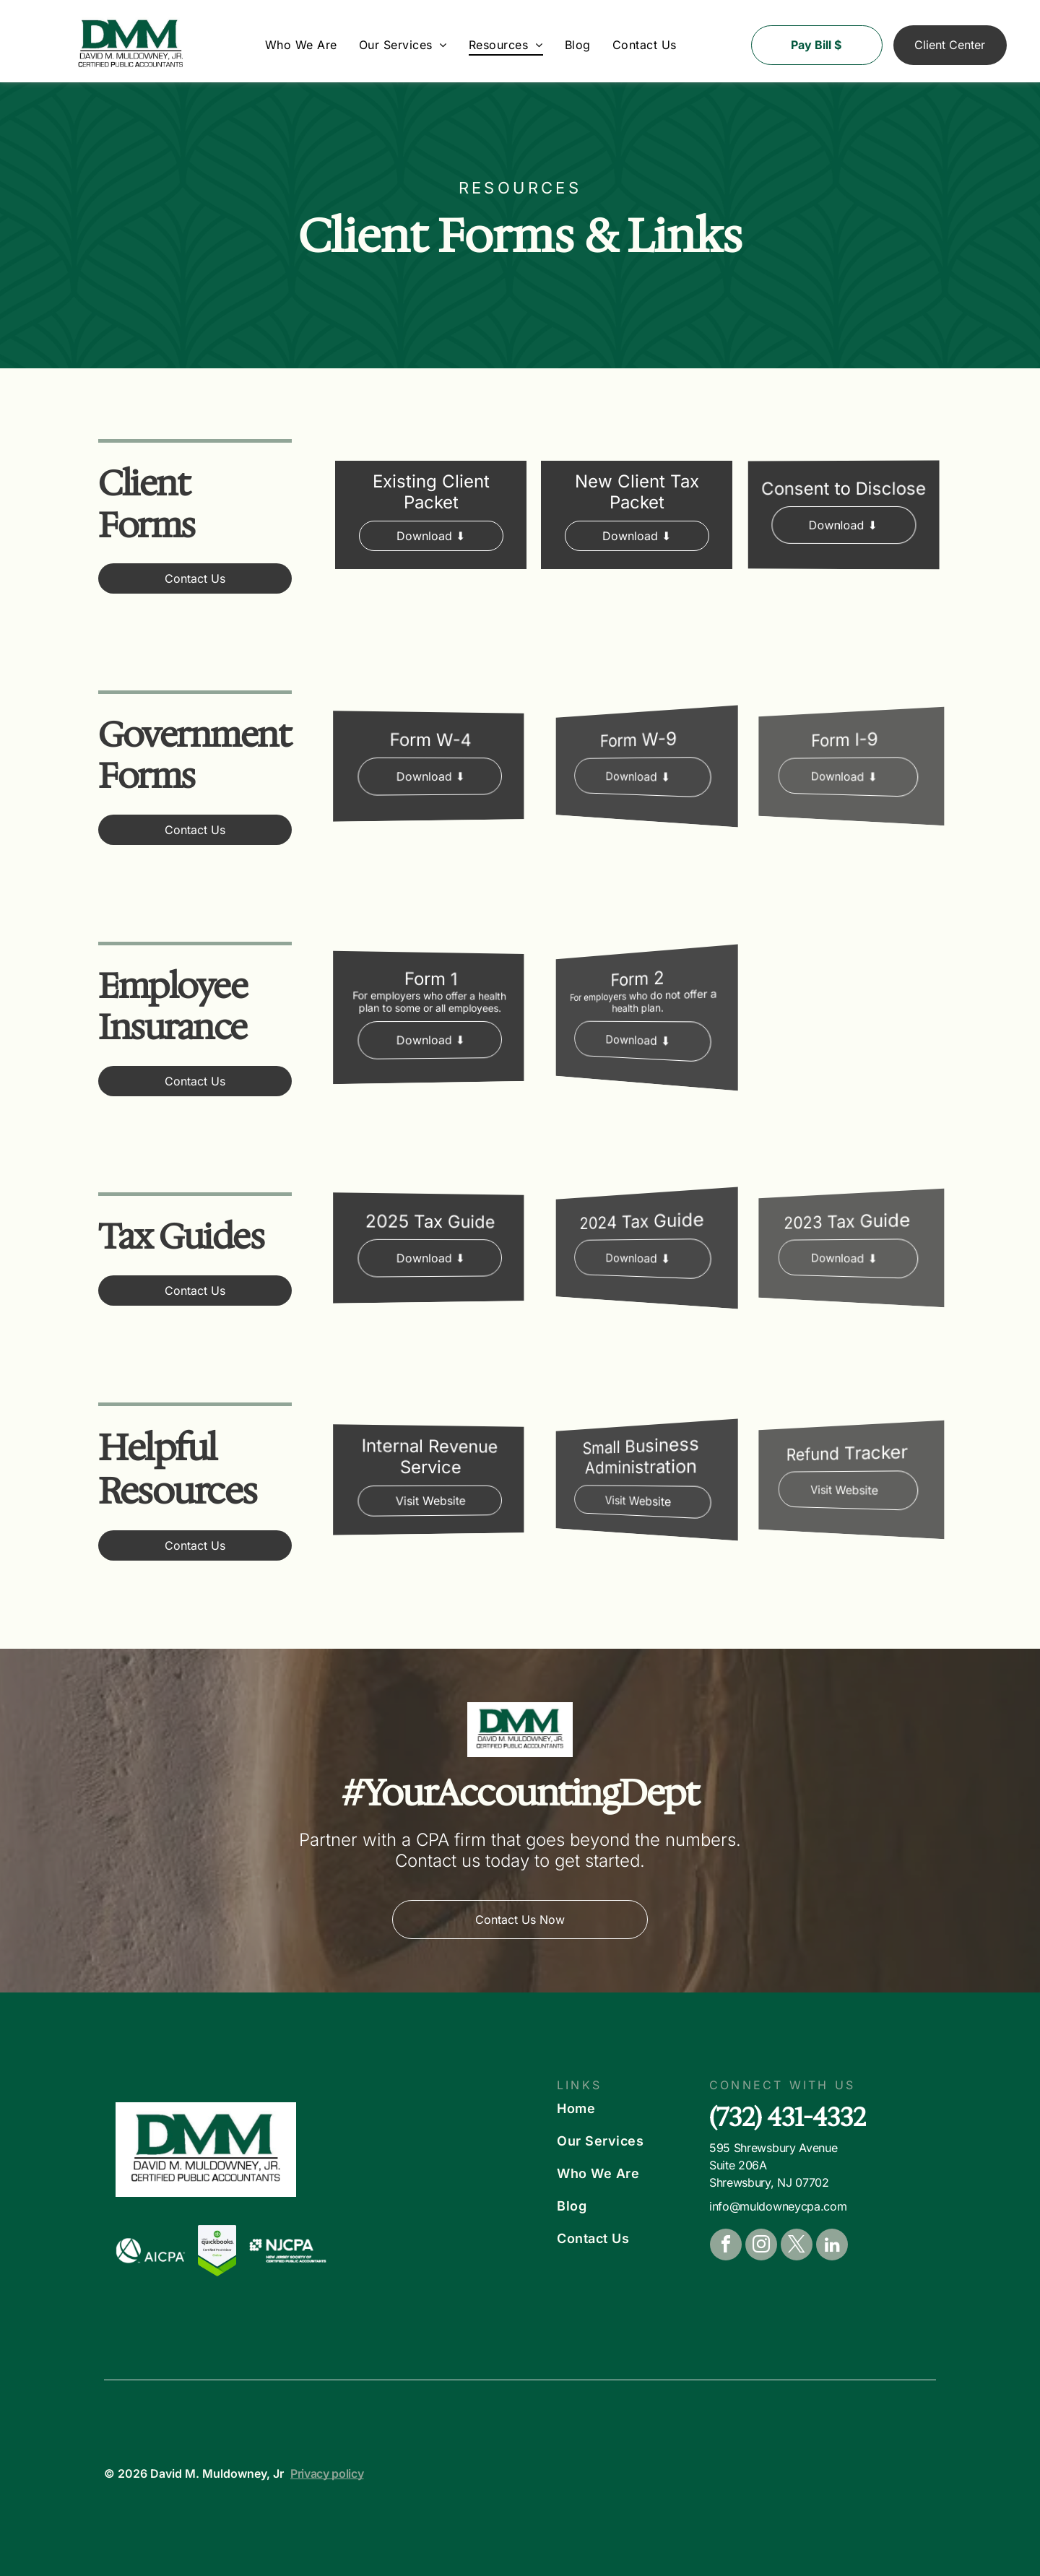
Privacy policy (327, 2473)
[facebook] (726, 2246)
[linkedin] (832, 2246)
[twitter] (796, 2246)
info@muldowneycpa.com (777, 2206)
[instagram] (761, 2246)
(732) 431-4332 (787, 2117)
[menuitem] (301, 45)
